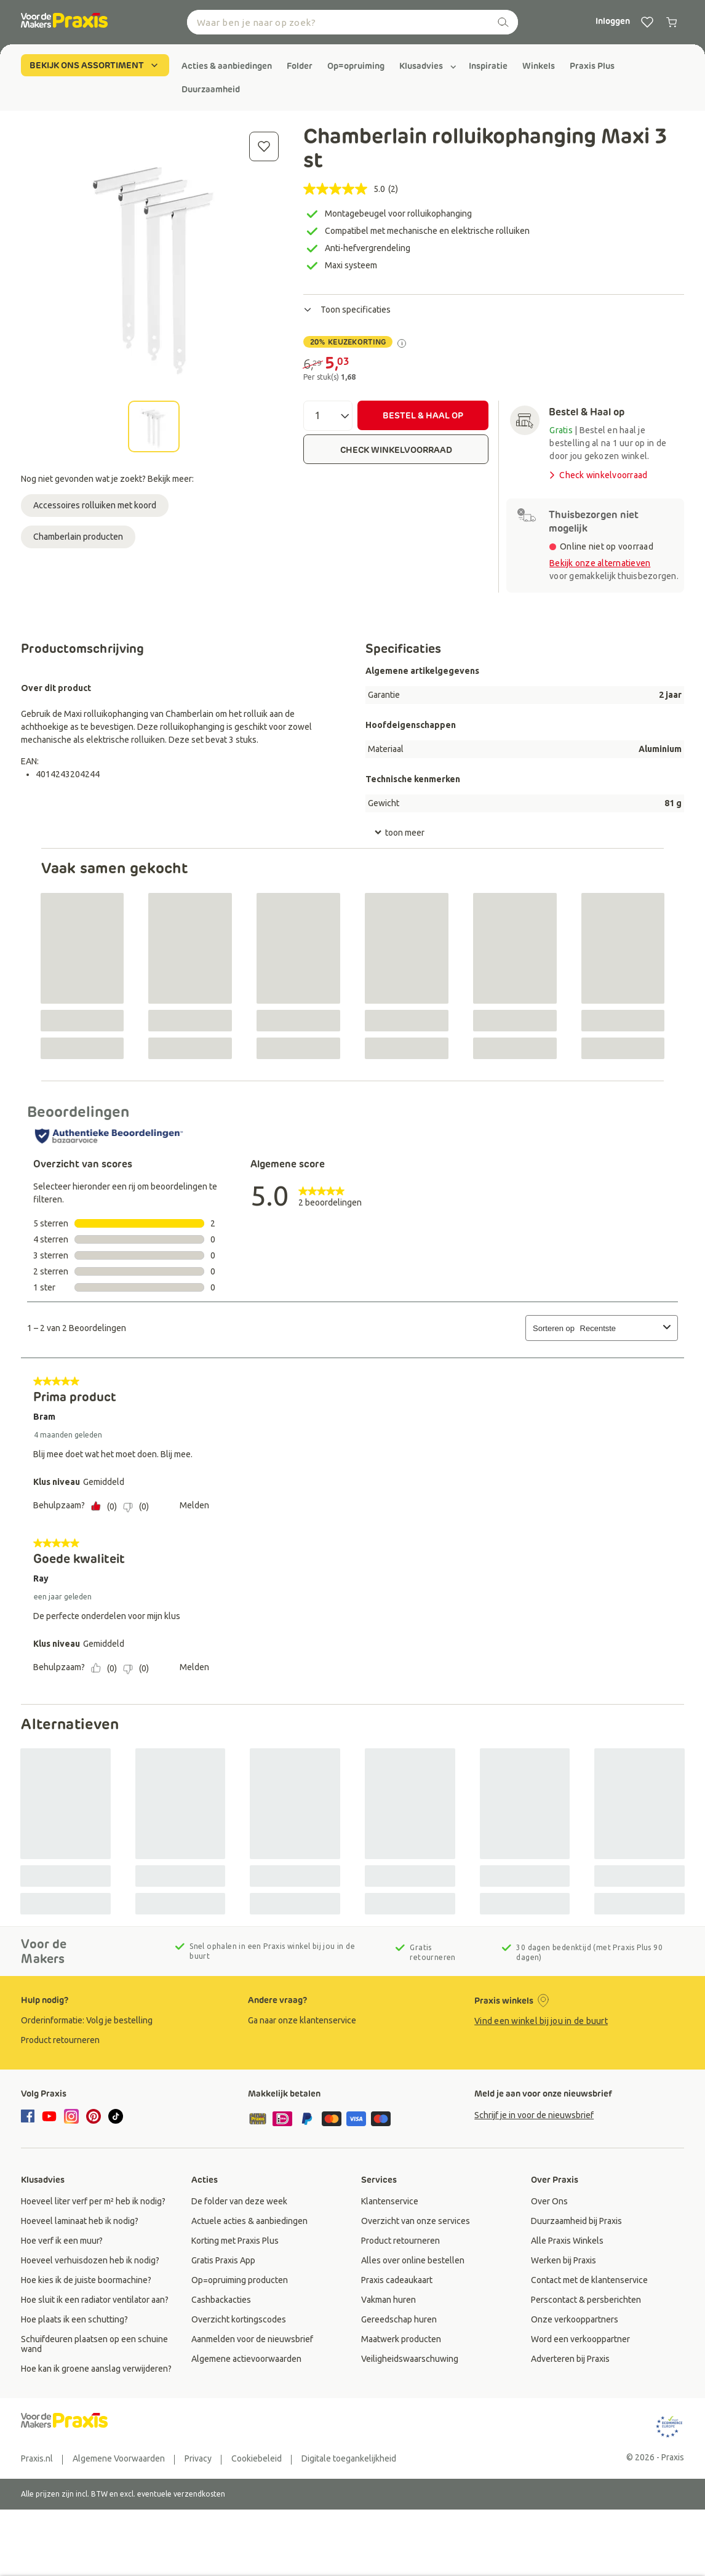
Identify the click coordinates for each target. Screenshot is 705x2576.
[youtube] (49, 2116)
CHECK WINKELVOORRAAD (396, 449)
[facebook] (29, 2117)
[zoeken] (503, 22)
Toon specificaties (347, 309)
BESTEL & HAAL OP (423, 415)
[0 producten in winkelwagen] (671, 22)
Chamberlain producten (78, 537)
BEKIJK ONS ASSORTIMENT (95, 65)
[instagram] (71, 2116)
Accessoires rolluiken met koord (94, 505)
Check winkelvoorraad (597, 475)
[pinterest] (93, 2116)
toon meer (399, 832)
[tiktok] (115, 2116)
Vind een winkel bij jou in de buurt (541, 2021)
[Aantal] (327, 416)
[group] (227, 66)
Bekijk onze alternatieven (599, 563)
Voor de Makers (43, 1951)
